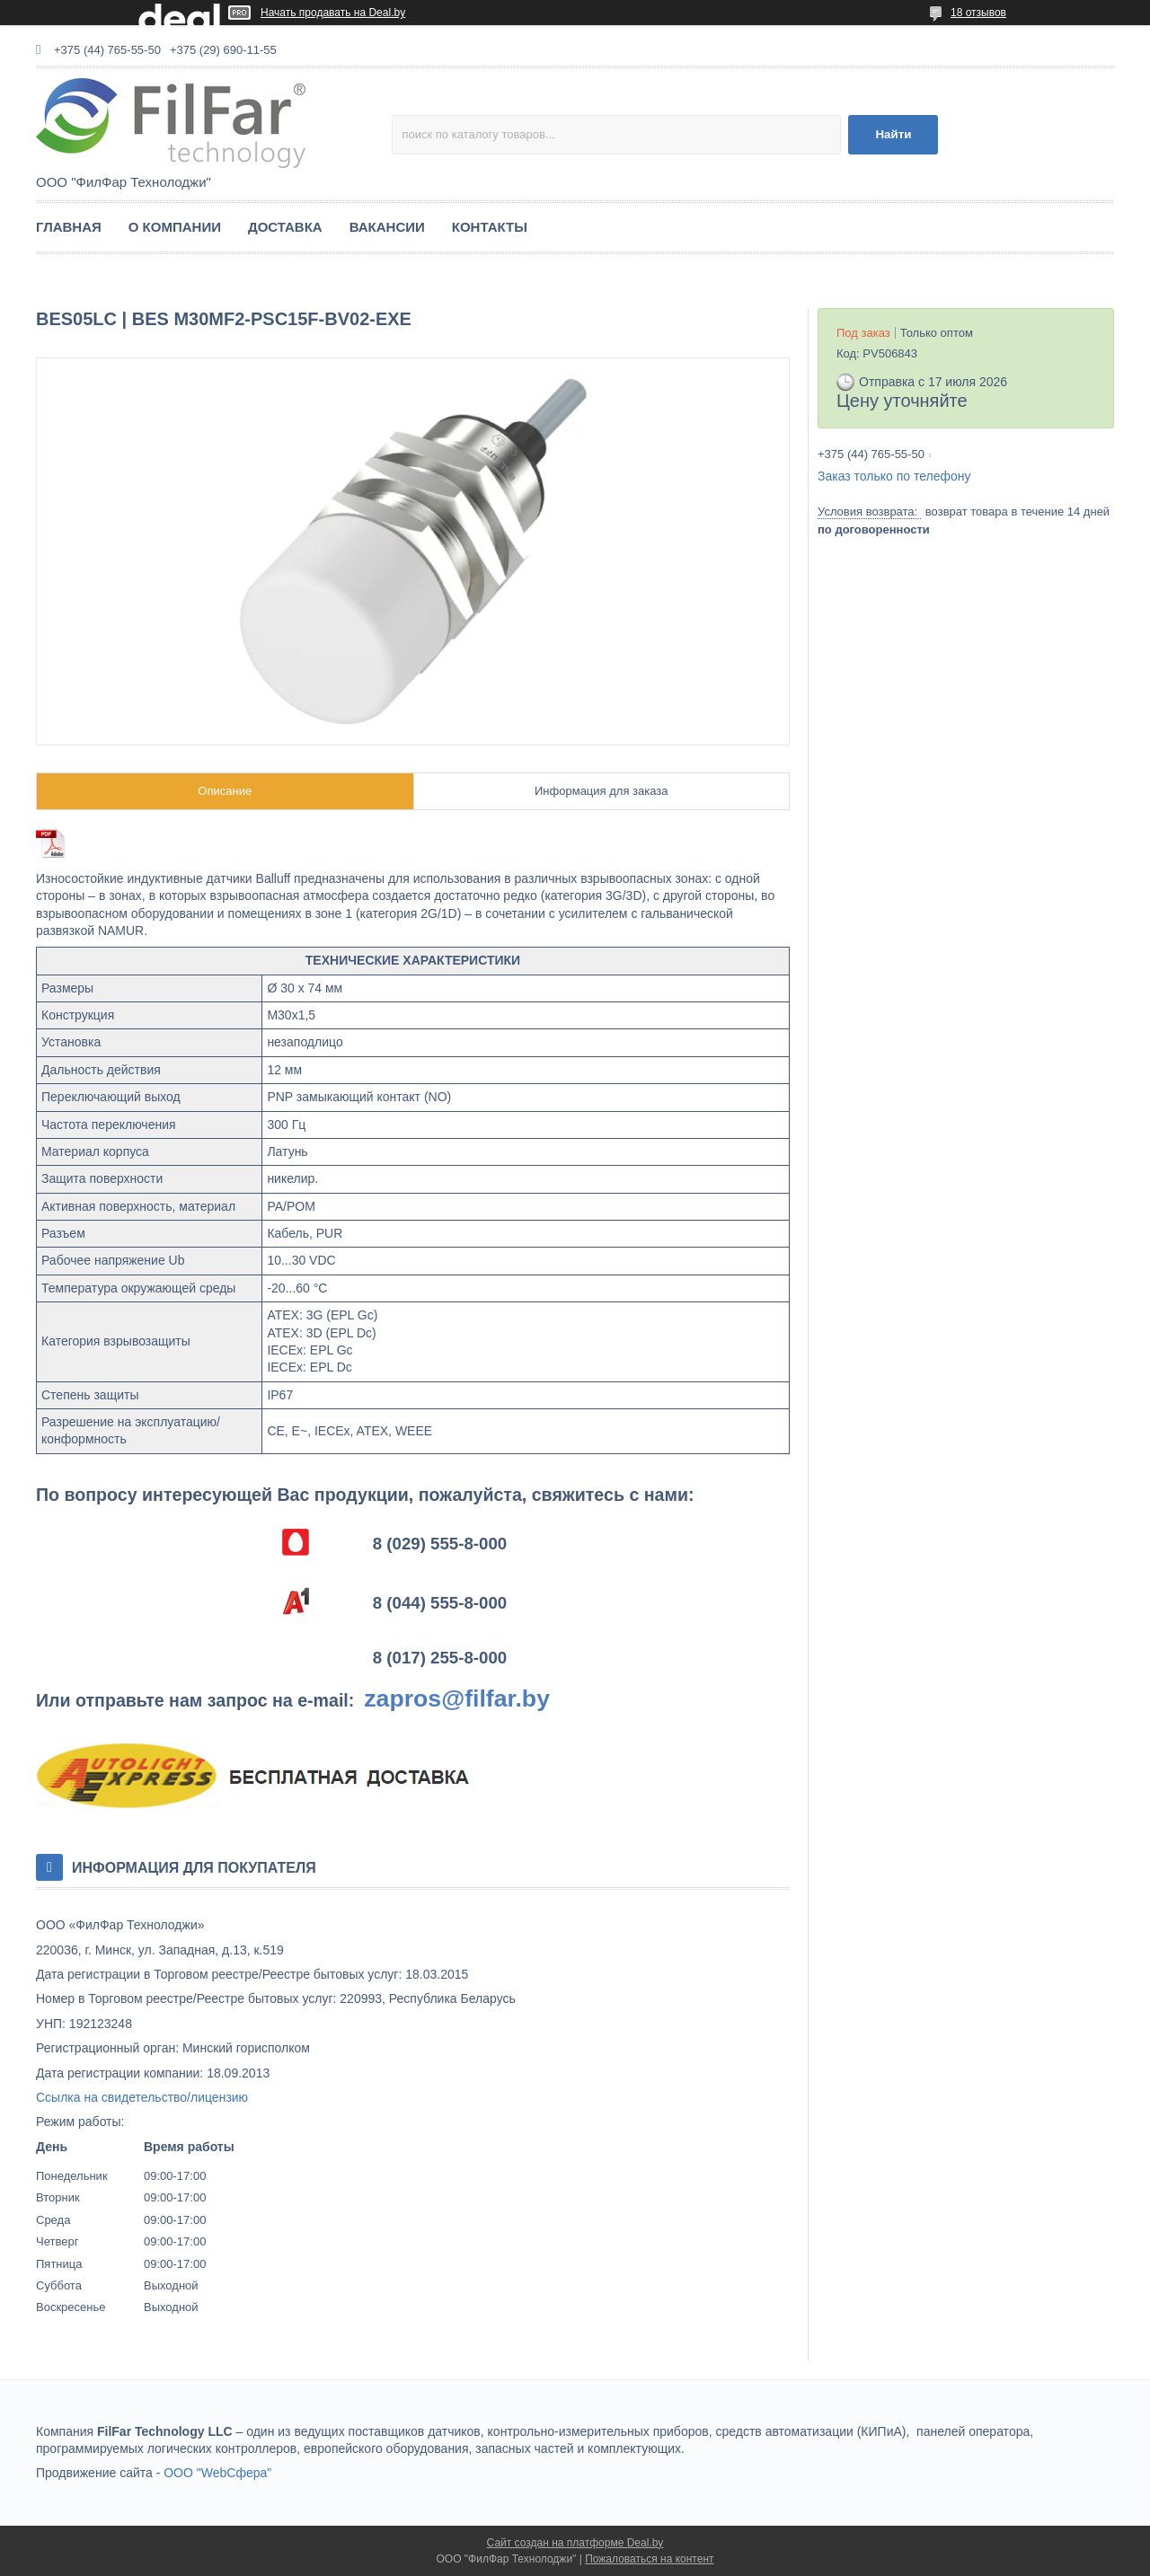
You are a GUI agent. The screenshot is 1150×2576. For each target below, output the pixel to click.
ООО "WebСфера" (217, 2473)
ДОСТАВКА (285, 227)
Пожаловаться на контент (649, 2559)
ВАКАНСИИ (387, 227)
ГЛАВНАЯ (69, 227)
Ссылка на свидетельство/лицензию (142, 2097)
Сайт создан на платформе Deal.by (575, 2542)
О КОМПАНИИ (174, 227)
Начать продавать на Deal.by (333, 12)
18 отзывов (978, 12)
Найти (893, 134)
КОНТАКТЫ (489, 227)
